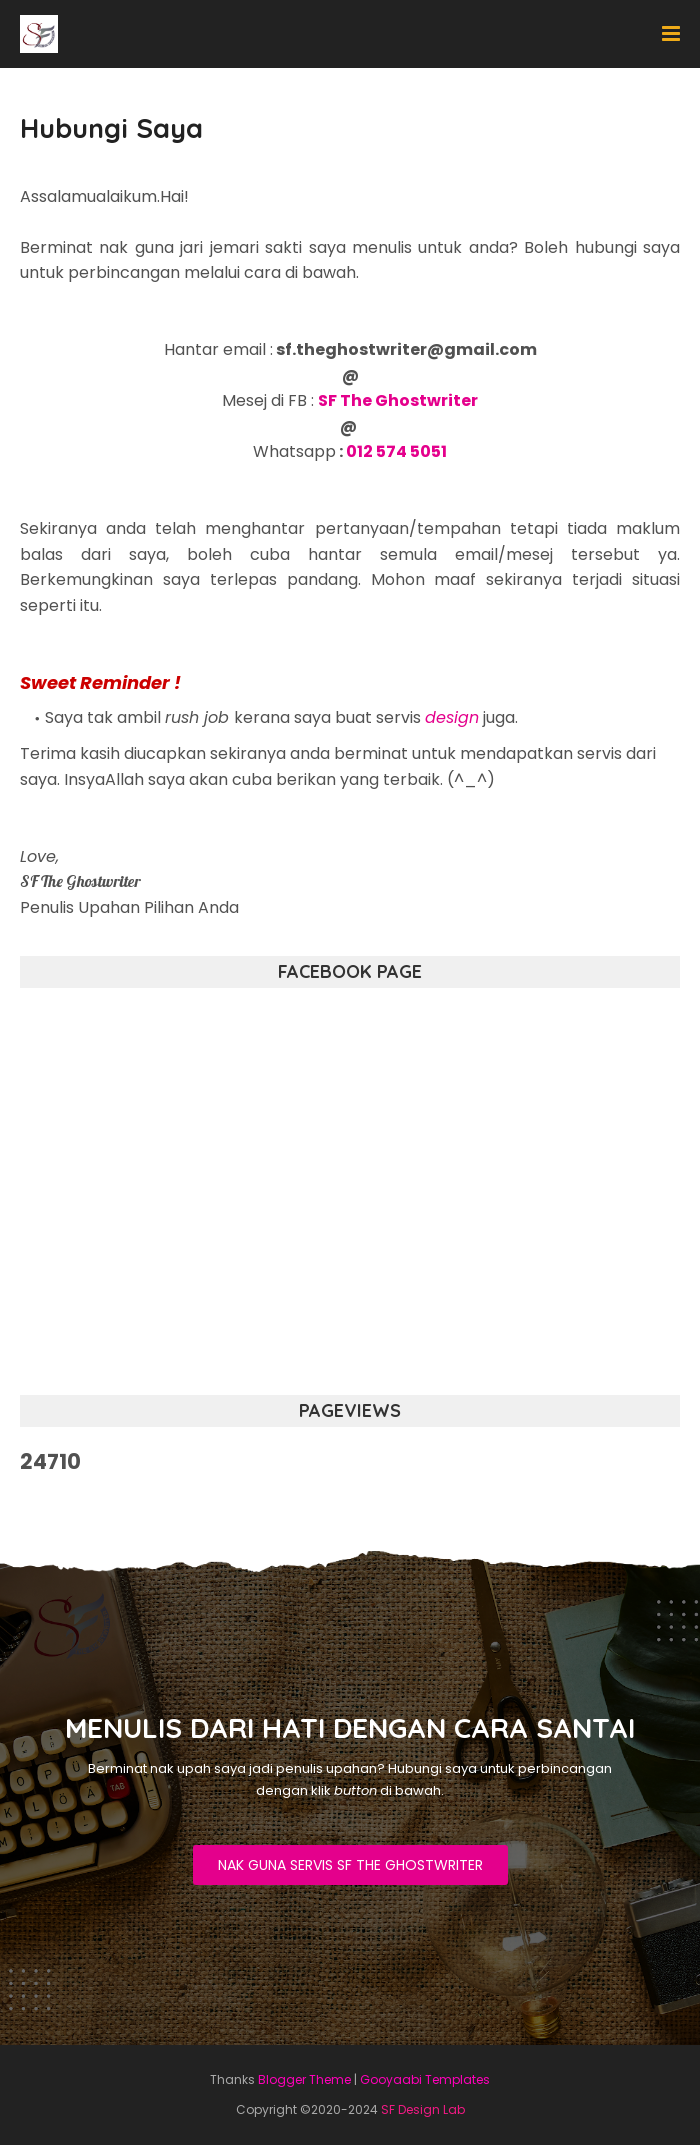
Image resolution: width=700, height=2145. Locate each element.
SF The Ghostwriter (398, 400)
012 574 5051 (396, 451)
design (452, 717)
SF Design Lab (423, 2109)
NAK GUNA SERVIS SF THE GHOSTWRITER (350, 1865)
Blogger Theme (304, 2079)
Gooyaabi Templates (425, 2079)
